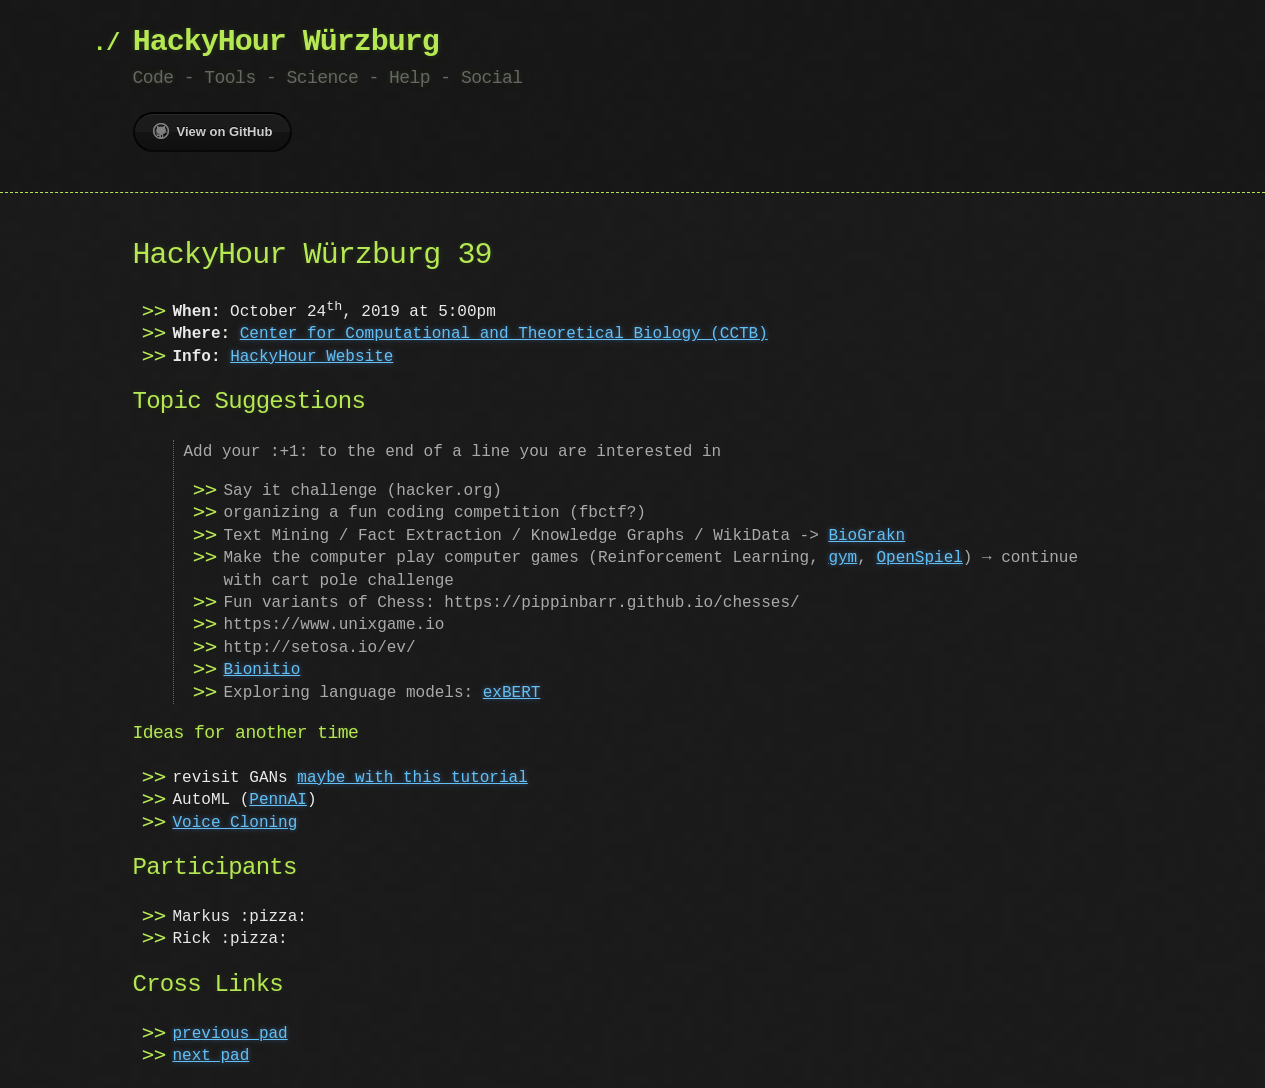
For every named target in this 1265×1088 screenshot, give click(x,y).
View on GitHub (213, 131)
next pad (211, 1056)
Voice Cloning (235, 823)
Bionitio (262, 670)
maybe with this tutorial (412, 778)
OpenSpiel (919, 558)
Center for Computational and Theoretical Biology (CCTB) (504, 334)
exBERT (512, 693)
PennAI (278, 800)
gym (842, 558)
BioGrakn (866, 536)
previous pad (230, 1034)
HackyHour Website (311, 357)
